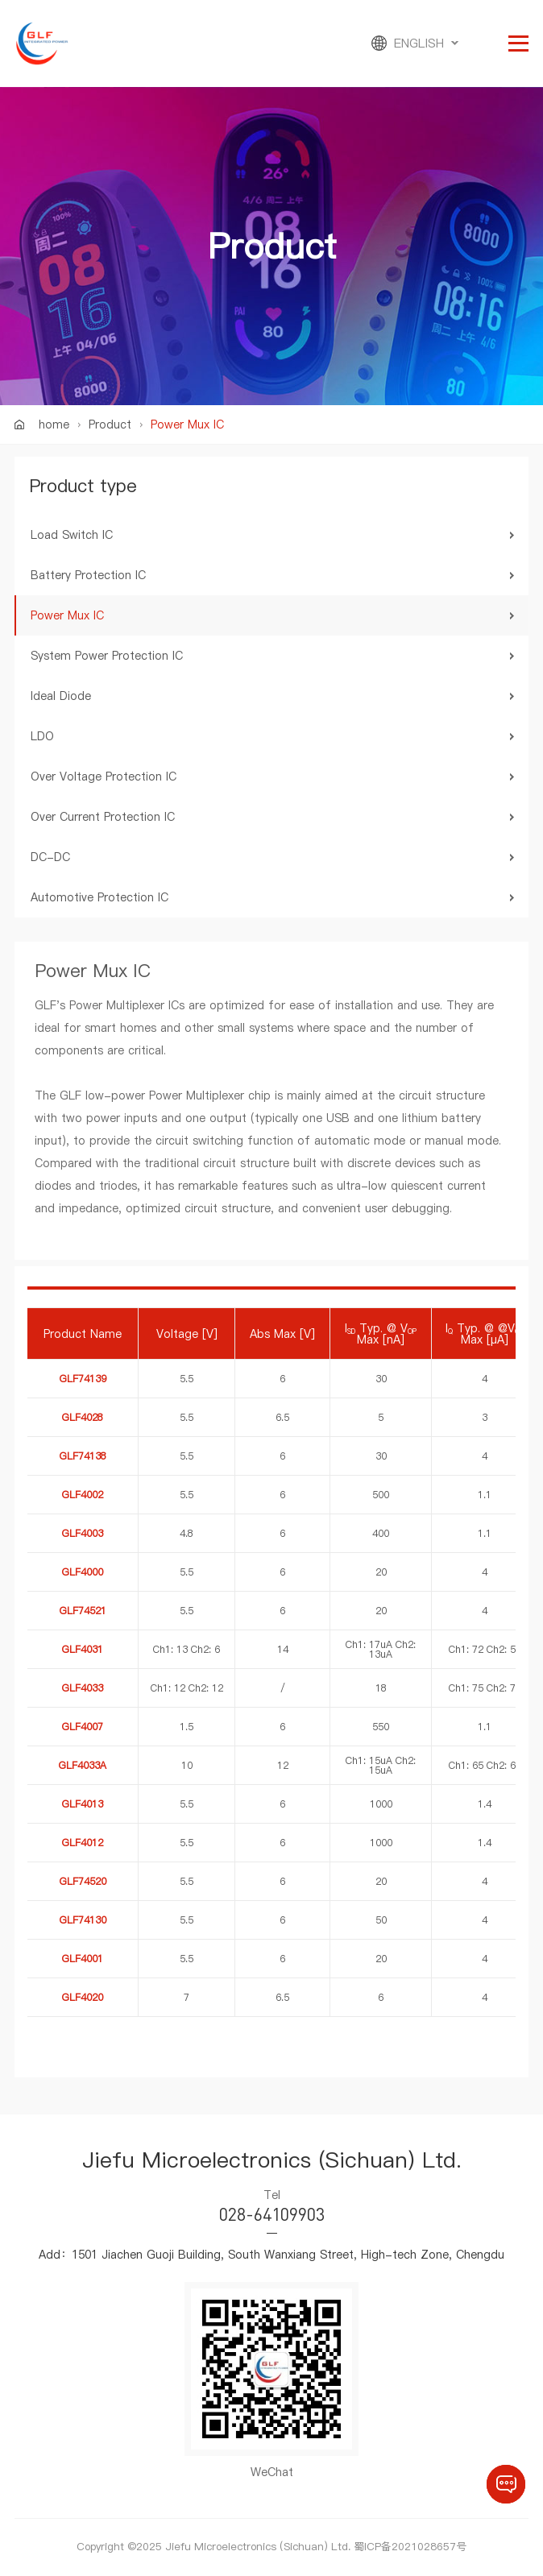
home (54, 424)
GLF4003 (82, 1533)
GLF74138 (83, 1456)
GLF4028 (82, 1417)
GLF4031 (82, 1649)
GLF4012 (82, 1842)
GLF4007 (82, 1726)
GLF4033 (82, 1688)
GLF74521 (83, 1610)
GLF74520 (83, 1881)
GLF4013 (82, 1804)
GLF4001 (82, 1958)
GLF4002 (82, 1494)
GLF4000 (82, 1572)
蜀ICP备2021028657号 (410, 2546)
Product (110, 424)
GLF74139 (83, 1378)
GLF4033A (82, 1765)
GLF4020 (82, 1997)
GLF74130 (83, 1920)
